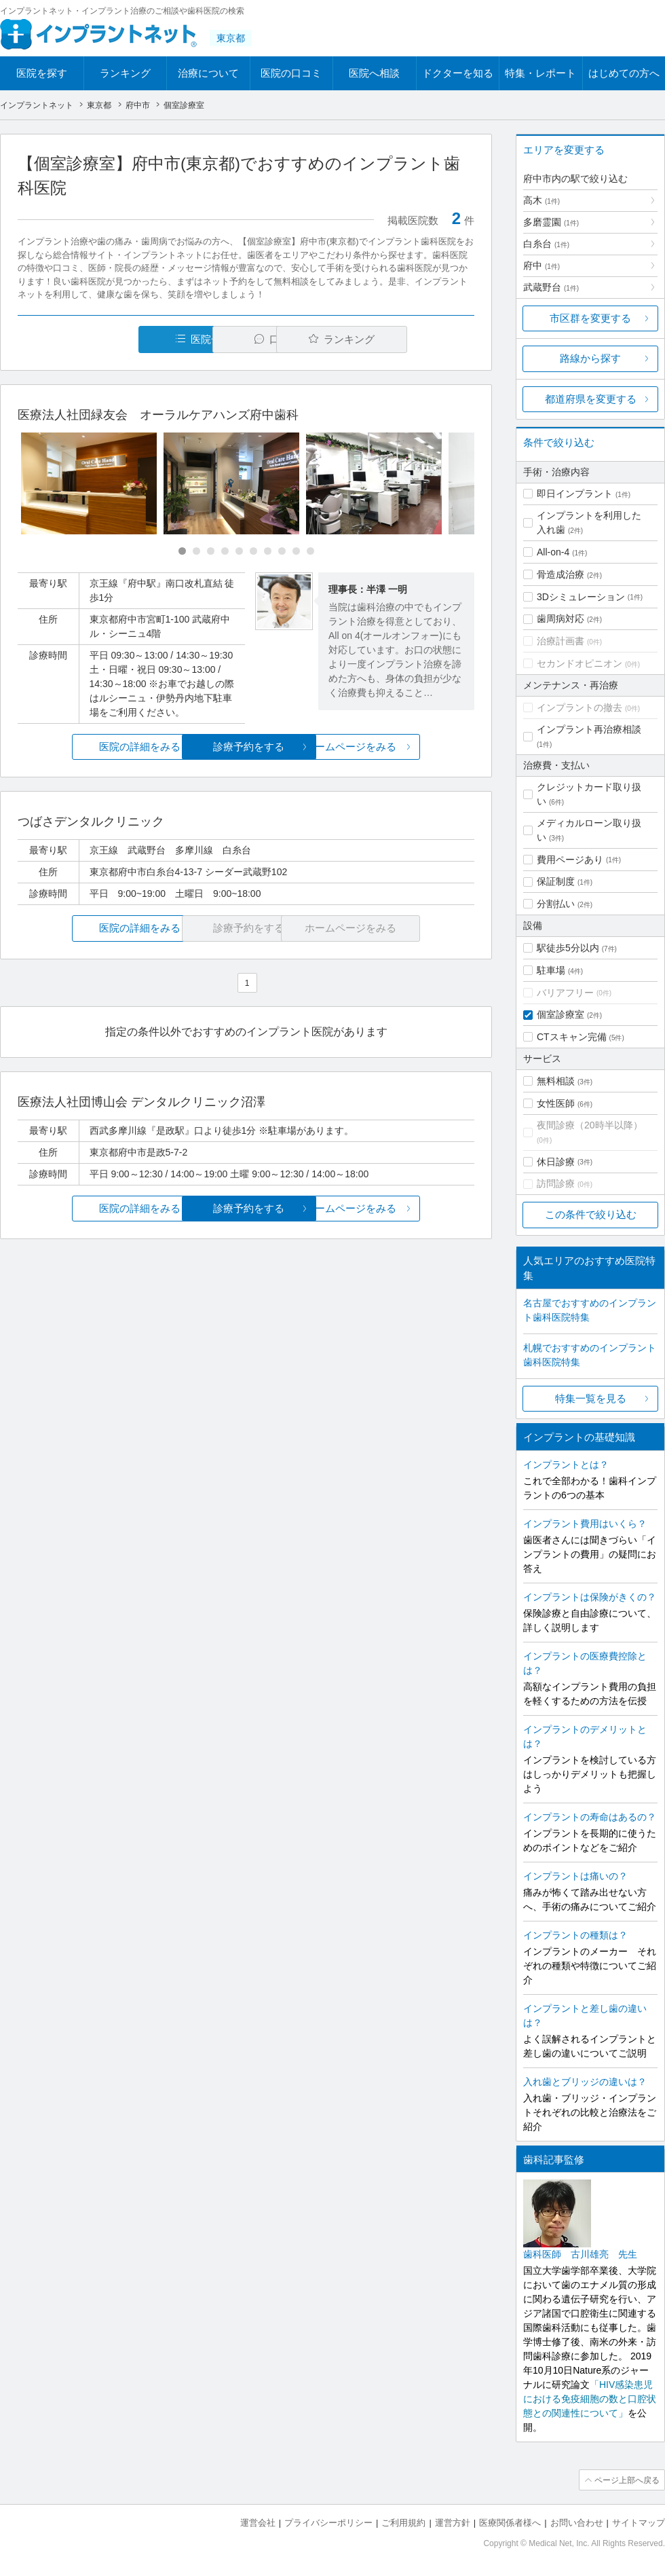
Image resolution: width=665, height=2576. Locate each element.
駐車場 (551, 970)
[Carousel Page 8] (282, 551)
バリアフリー (565, 992)
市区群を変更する (590, 318)
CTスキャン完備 (572, 1036)
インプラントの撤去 (579, 707)
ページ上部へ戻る (626, 2479)
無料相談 (556, 1080)
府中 (541, 265)
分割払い (556, 903)
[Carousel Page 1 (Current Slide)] (182, 551)
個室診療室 (560, 1014)
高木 (541, 200)
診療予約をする (246, 746)
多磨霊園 (551, 222)
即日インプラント (575, 493)
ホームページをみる (398, 746)
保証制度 (556, 881)
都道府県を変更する (590, 399)
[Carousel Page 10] (310, 551)
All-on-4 (553, 552)
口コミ (253, 339)
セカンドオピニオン (579, 663)
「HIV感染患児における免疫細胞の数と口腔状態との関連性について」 (589, 2398)
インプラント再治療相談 (589, 729)
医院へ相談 (374, 73)
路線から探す (590, 358)
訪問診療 (556, 1183)
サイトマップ (638, 2522)
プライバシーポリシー (328, 2522)
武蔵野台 (551, 287)
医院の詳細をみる (93, 746)
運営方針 (452, 2522)
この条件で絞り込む (590, 1214)
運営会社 (258, 2522)
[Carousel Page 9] (296, 551)
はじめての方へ (624, 73)
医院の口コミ (291, 73)
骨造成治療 (560, 574)
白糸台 (546, 243)
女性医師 (556, 1103)
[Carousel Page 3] (210, 551)
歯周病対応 (560, 618)
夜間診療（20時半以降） (590, 1125)
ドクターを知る (457, 73)
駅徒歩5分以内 (568, 947)
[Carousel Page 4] (225, 551)
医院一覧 (111, 339)
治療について (208, 73)
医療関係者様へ (510, 2522)
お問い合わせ (576, 2522)
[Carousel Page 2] (196, 551)
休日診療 (556, 1161)
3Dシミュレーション (581, 596)
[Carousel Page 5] (239, 551)
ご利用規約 (403, 2522)
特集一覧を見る (590, 1398)
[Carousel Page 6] (253, 551)
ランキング (125, 73)
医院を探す (41, 73)
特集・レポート (540, 73)
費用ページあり (570, 859)
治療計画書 (560, 641)
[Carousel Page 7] (267, 551)
